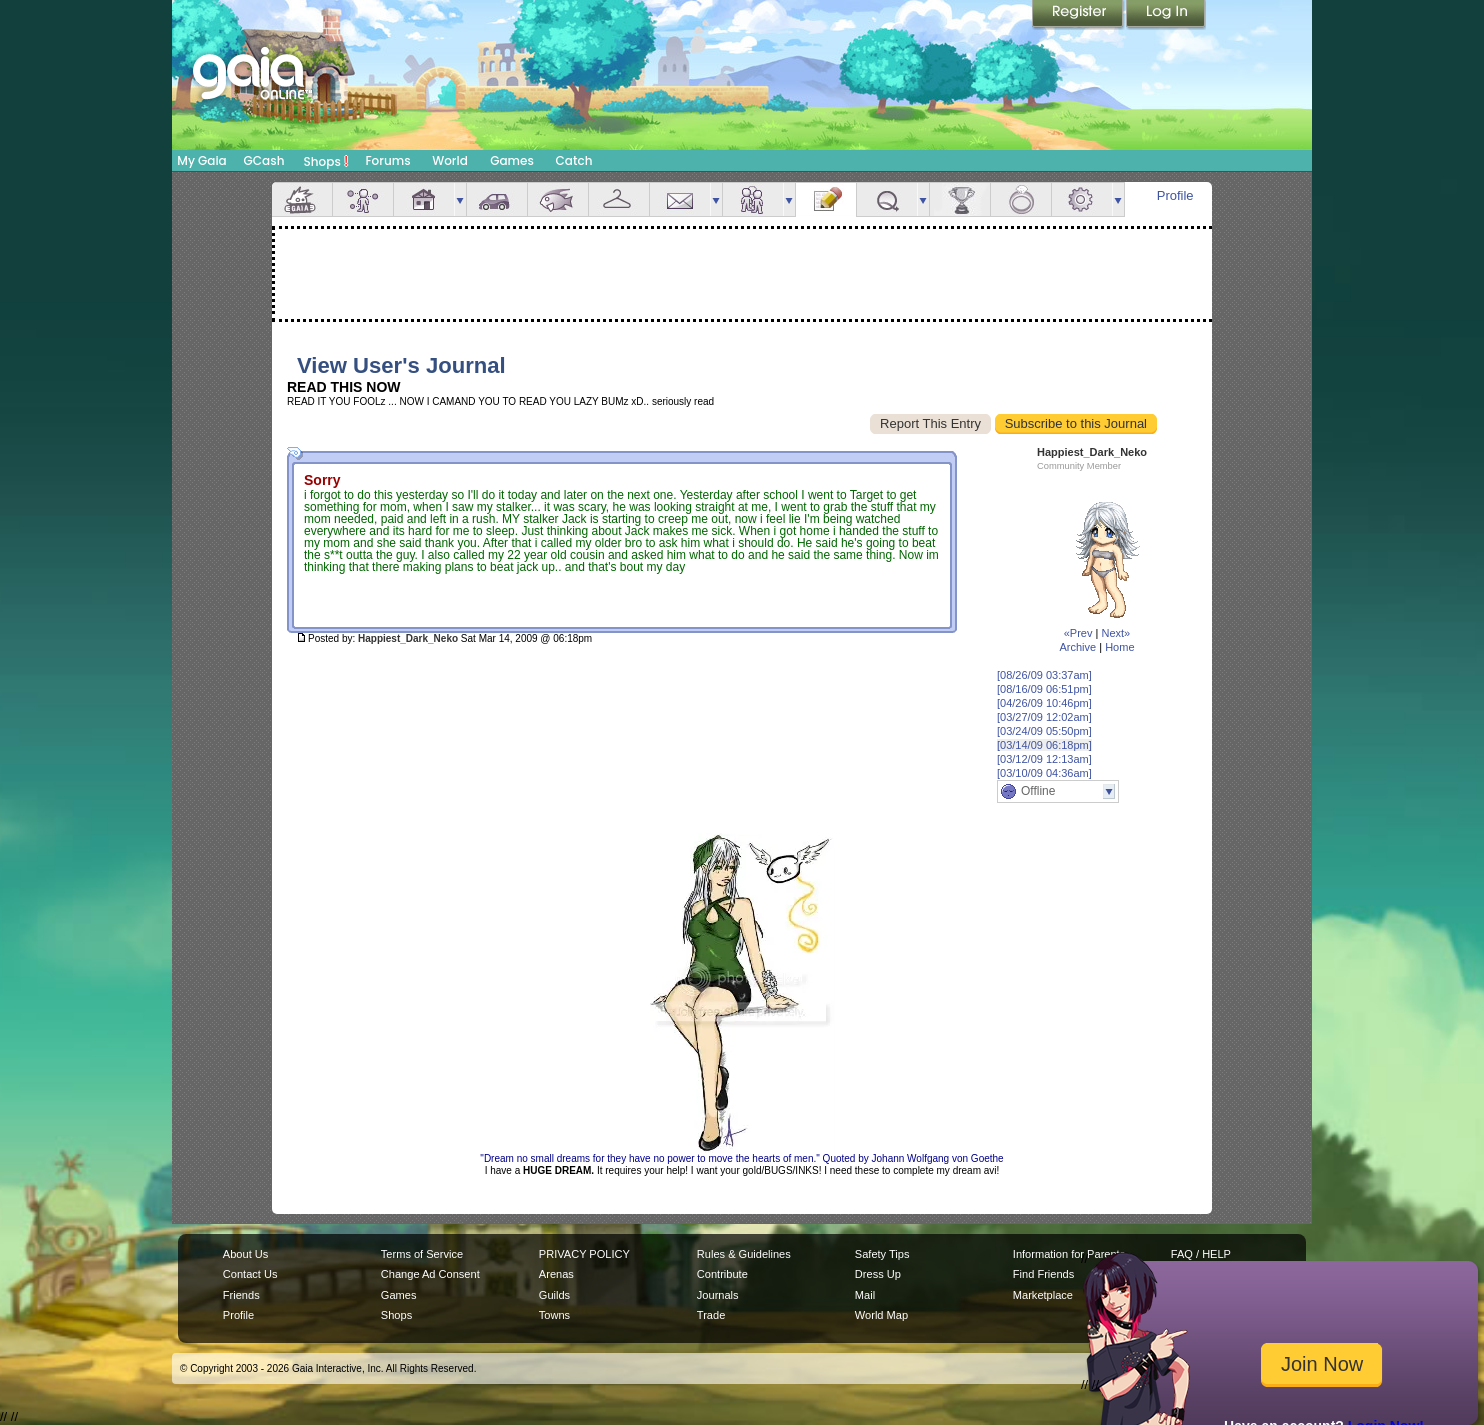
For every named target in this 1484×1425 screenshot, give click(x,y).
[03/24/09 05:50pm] (1044, 731)
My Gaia (201, 160)
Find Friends (1043, 1274)
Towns (554, 1315)
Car (497, 199)
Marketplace (1043, 1295)
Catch (574, 160)
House (424, 199)
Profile (1175, 195)
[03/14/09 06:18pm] (1044, 745)
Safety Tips (882, 1254)
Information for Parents (1069, 1254)
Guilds (554, 1295)
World (450, 160)
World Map (881, 1315)
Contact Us (250, 1274)
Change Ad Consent (430, 1274)
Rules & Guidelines (744, 1254)
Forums (387, 160)
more (460, 199)
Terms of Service (422, 1254)
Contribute (722, 1274)
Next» (1115, 633)
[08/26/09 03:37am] (1044, 675)
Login (1166, 15)
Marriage (1021, 199)
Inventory (619, 199)
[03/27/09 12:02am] (1044, 717)
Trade (711, 1315)
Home (1119, 647)
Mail (680, 199)
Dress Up (878, 1274)
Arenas (556, 1274)
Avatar (363, 199)
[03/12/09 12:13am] (1044, 759)
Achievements (960, 199)
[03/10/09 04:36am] (1044, 773)
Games (512, 160)
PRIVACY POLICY (584, 1254)
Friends (753, 199)
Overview (302, 199)
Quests (887, 199)
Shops (326, 161)
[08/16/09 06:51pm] (1044, 689)
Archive (1077, 647)
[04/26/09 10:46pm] (1044, 703)
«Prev (1078, 633)
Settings (1082, 199)
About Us (245, 1254)
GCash (264, 160)
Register (1079, 15)
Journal (826, 199)
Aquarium (558, 199)
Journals (718, 1295)
